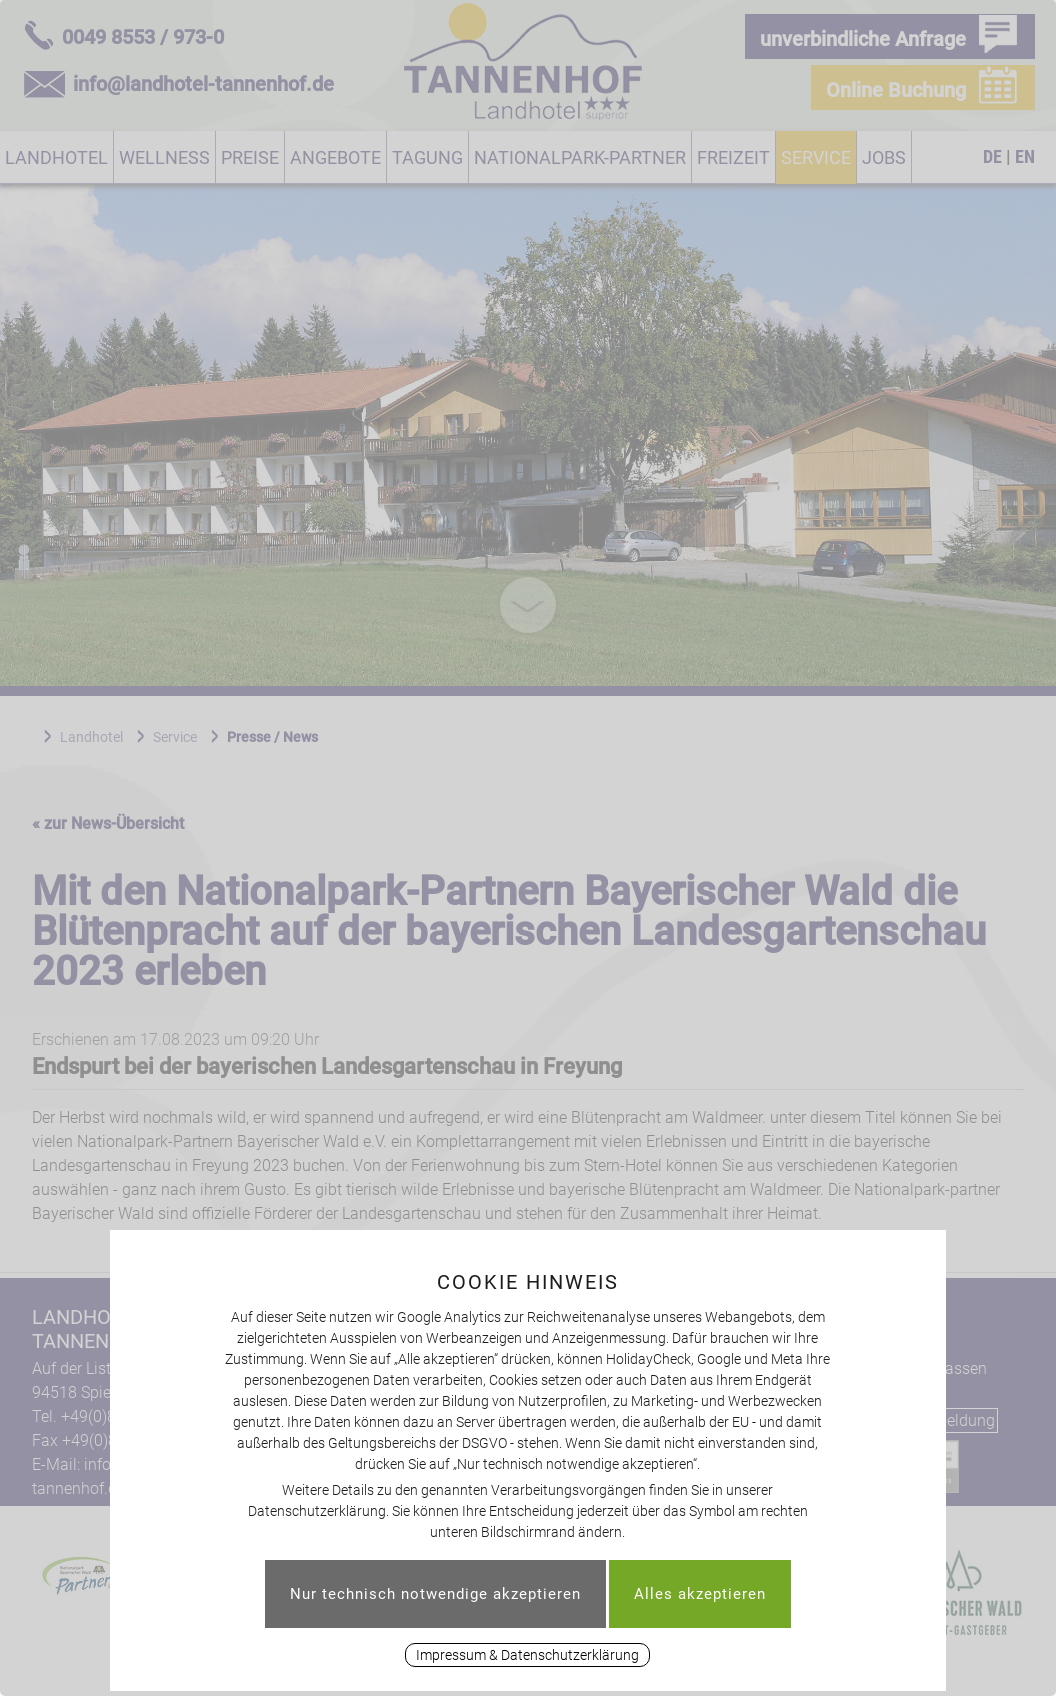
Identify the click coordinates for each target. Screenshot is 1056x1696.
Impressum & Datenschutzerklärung (527, 1655)
